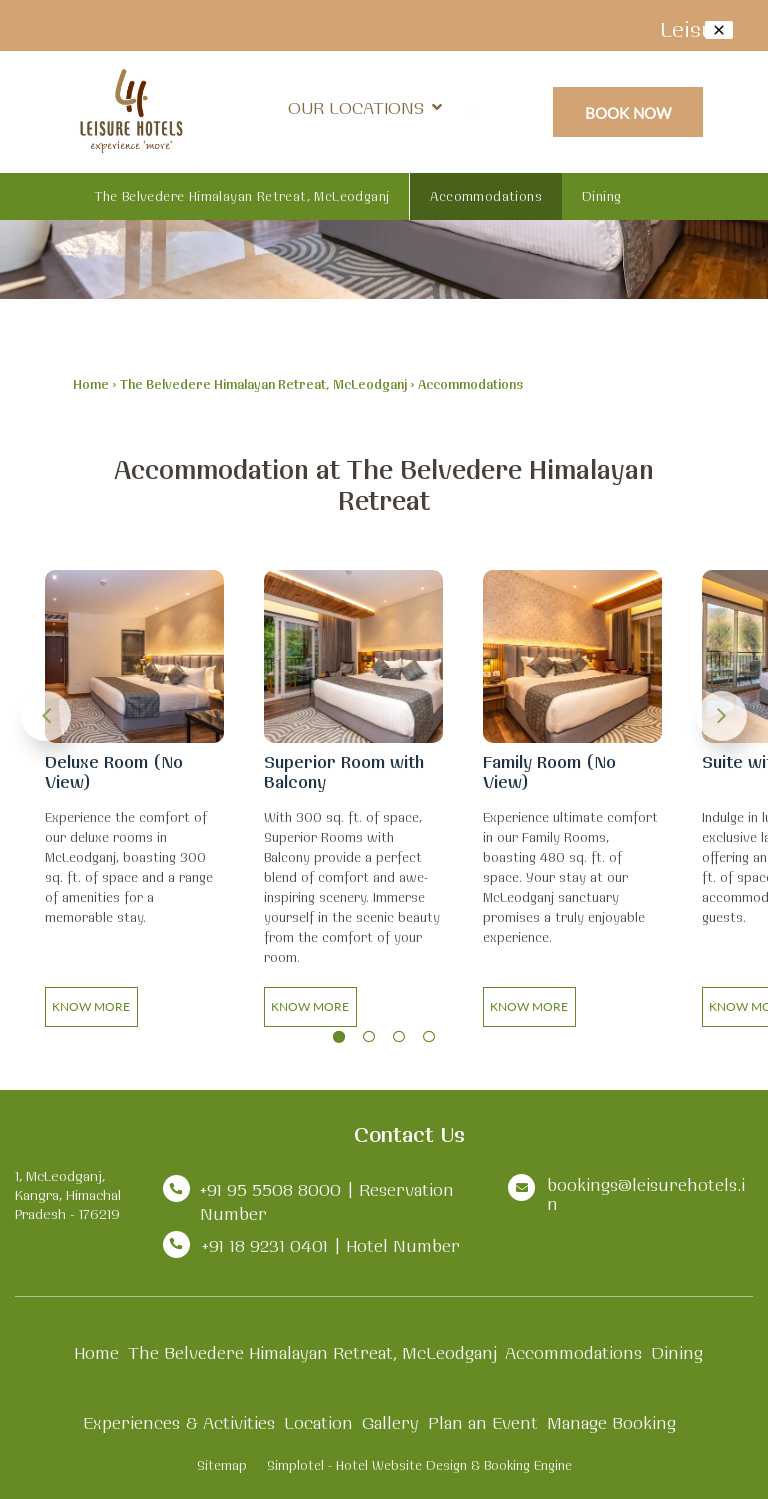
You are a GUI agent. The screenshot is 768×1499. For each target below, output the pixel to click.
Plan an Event (483, 1422)
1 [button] (339, 1037)
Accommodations (486, 196)
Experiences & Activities (179, 1422)
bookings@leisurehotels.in (646, 1194)
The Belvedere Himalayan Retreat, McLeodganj (242, 196)
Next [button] (722, 716)
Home (91, 384)
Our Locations (365, 107)
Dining (601, 196)
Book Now (628, 112)
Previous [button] (46, 716)
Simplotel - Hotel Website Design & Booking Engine (419, 1465)
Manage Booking (611, 1422)
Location (318, 1422)
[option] (134, 803)
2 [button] (369, 1037)
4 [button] (429, 1037)
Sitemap (222, 1465)
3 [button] (399, 1037)
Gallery (390, 1422)
